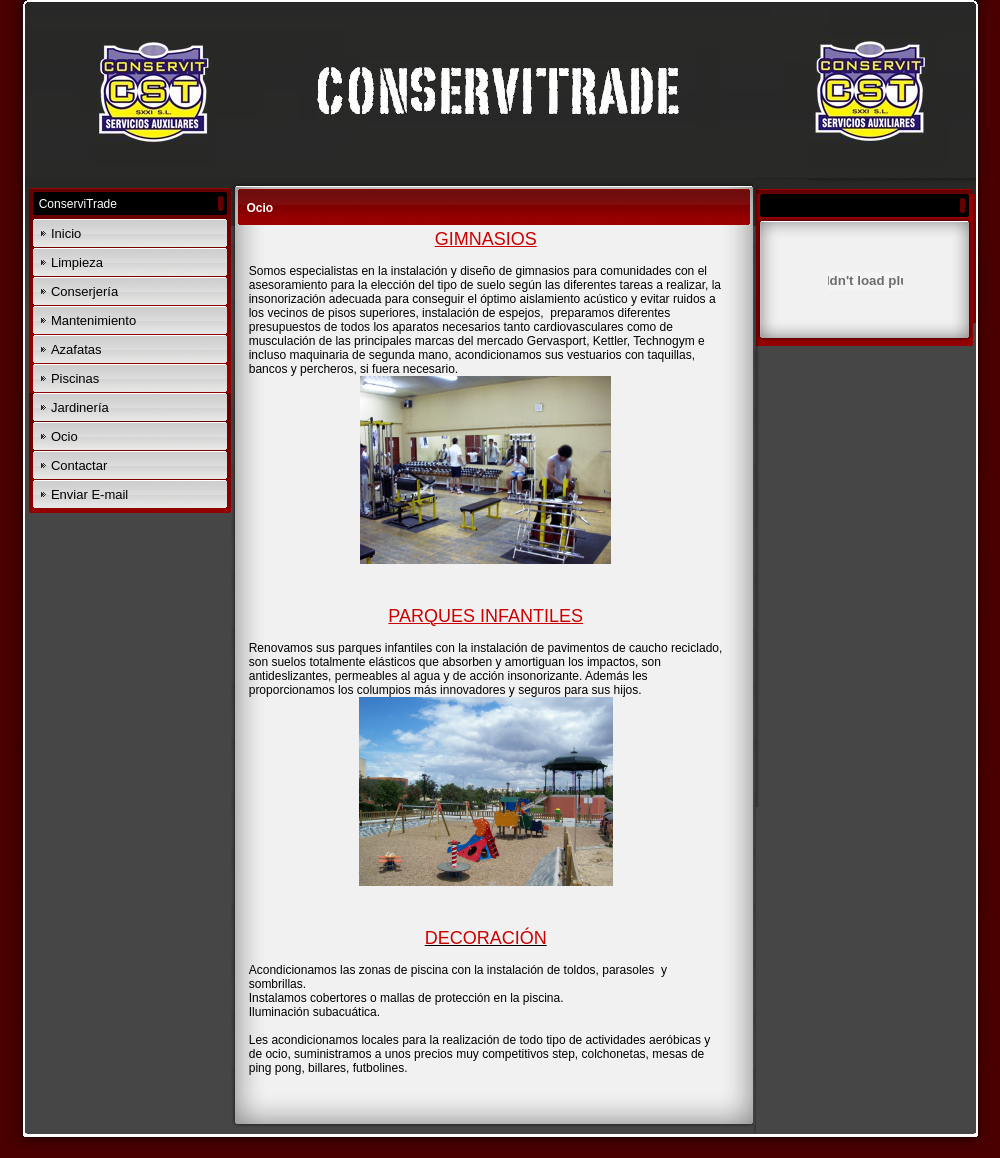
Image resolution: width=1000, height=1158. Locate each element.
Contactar (79, 465)
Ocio (64, 436)
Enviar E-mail (89, 494)
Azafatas (76, 349)
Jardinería (80, 407)
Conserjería (84, 291)
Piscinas (75, 378)
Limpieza (77, 262)
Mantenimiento (93, 320)
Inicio (66, 233)
